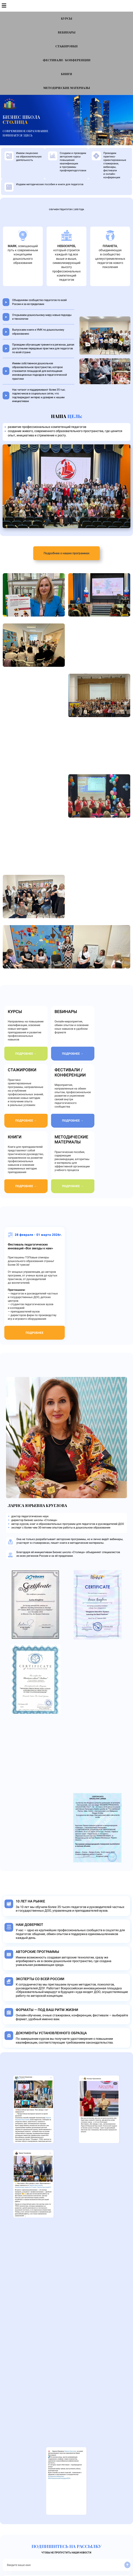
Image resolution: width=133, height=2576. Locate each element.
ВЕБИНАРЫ (66, 32)
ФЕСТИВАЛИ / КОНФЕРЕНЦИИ (66, 60)
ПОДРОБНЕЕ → (26, 1053)
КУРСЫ (66, 18)
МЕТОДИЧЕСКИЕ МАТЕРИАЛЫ (66, 88)
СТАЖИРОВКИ (66, 46)
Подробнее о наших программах (66, 553)
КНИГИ (66, 74)
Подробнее (34, 1332)
